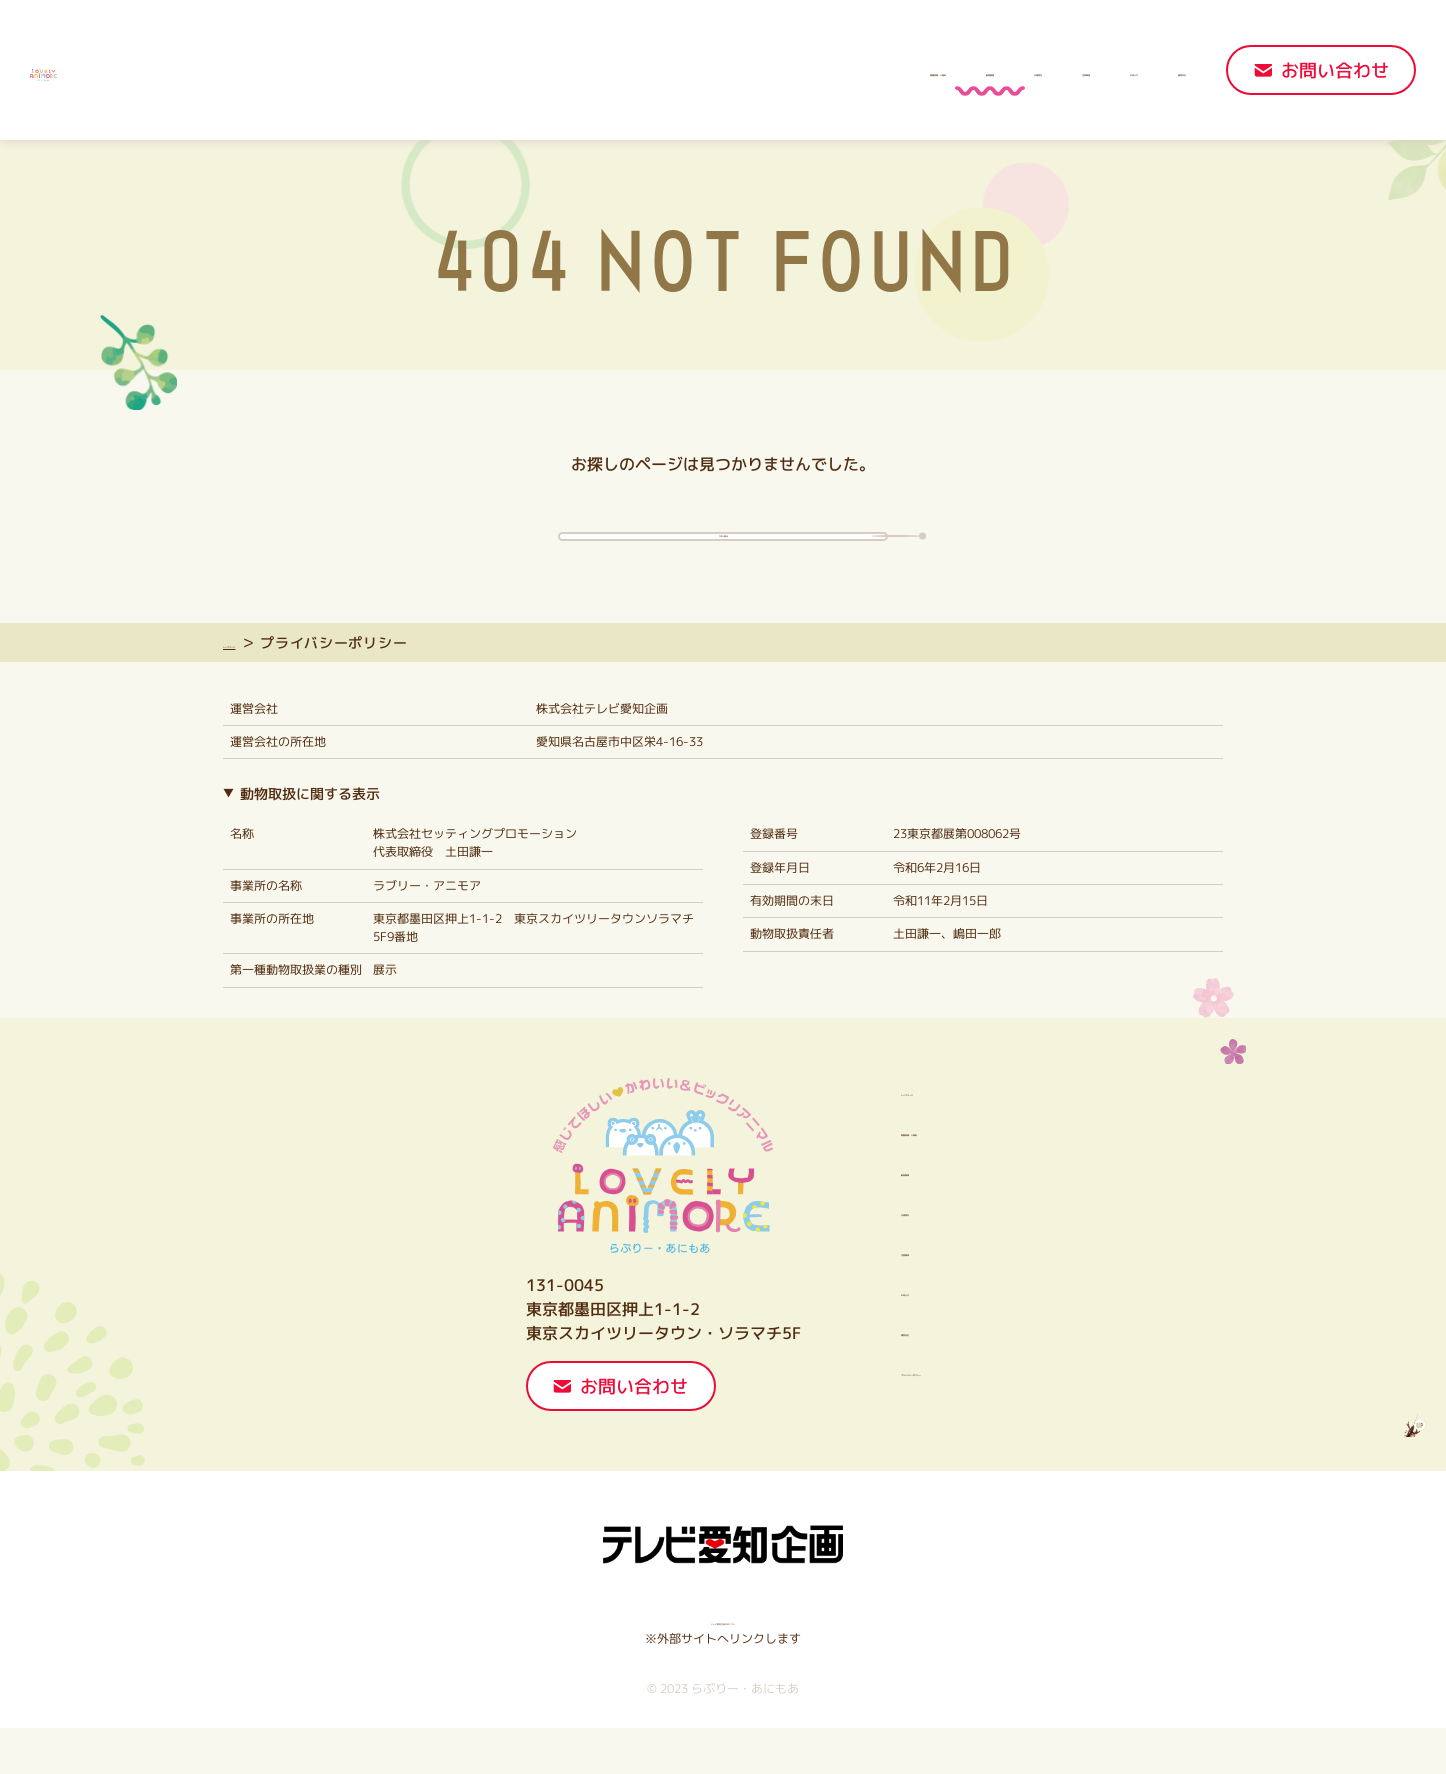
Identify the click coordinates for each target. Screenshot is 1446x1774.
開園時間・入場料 (554, 70)
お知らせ (1038, 70)
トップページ (267, 688)
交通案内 (814, 70)
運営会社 (1150, 70)
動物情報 (702, 70)
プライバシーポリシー (911, 1416)
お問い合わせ (1335, 70)
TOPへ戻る (723, 554)
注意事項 (926, 70)
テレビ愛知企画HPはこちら (723, 1666)
